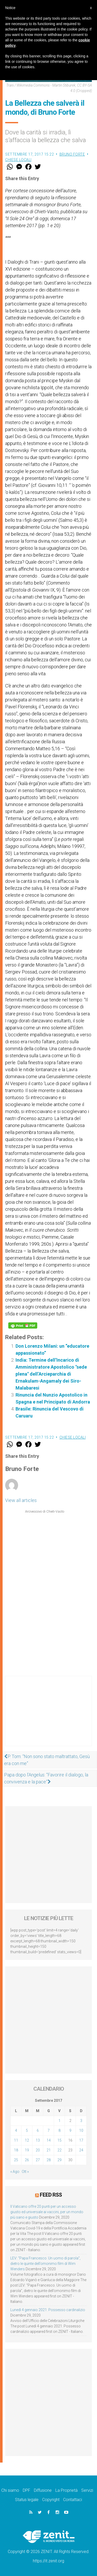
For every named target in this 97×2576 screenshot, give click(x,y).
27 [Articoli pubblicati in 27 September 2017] (38, 2160)
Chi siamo (10, 2490)
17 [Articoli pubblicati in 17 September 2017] (81, 2140)
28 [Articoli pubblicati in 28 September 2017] (49, 2160)
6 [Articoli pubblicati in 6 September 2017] (38, 2130)
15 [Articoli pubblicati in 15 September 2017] (59, 2140)
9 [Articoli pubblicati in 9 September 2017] (70, 2130)
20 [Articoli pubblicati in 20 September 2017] (38, 2150)
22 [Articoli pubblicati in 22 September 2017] (59, 2150)
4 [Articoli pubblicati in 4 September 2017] (16, 2130)
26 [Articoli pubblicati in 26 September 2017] (27, 2160)
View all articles (21, 1500)
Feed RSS (51, 2195)
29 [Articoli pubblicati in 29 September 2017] (59, 2160)
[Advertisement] (48, 1716)
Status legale (27, 2499)
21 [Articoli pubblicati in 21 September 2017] (49, 2150)
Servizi (87, 2490)
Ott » (25, 2171)
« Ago (14, 2171)
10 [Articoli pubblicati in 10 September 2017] (81, 2130)
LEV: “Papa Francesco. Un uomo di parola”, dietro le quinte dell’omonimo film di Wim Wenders (45, 2263)
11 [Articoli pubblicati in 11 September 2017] (16, 2140)
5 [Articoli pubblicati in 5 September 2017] (27, 2130)
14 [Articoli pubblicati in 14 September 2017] (49, 2140)
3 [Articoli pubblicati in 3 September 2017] (81, 2121)
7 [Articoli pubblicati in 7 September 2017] (49, 2130)
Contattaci (72, 2499)
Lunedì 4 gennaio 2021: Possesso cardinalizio (47, 2310)
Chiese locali (18, 160)
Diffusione (43, 2490)
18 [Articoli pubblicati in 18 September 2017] (16, 2150)
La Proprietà (66, 2490)
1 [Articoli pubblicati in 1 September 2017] (59, 2121)
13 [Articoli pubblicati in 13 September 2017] (38, 2140)
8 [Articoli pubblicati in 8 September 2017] (59, 2130)
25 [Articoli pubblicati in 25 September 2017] (16, 2160)
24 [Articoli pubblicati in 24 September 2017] (81, 2150)
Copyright (50, 2499)
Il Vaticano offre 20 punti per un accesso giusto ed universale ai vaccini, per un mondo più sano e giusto (46, 2211)
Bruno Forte (72, 154)
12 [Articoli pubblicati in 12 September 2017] (27, 2140)
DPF (26, 2490)
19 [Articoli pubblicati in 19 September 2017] (27, 2150)
